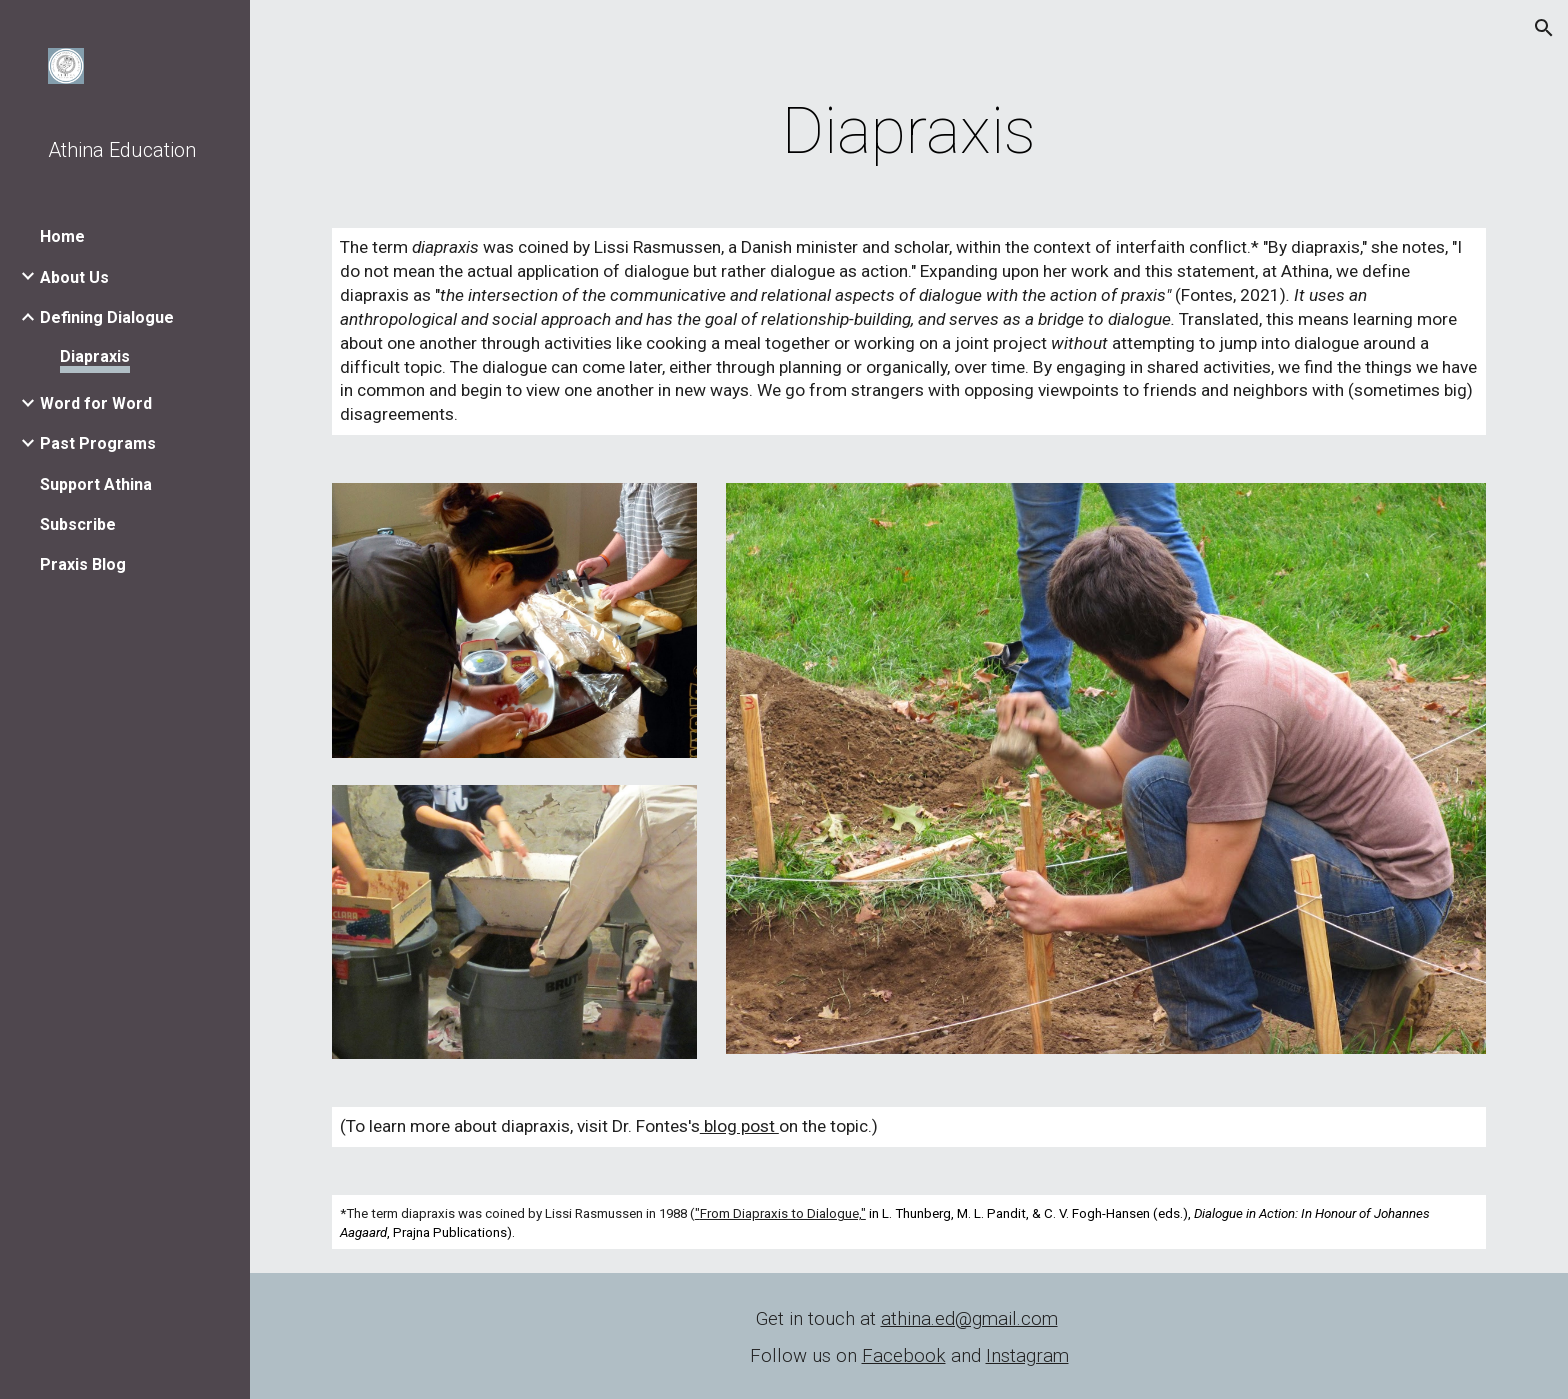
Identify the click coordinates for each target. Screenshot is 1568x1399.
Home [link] (62, 236)
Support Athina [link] (96, 484)
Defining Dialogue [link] (107, 317)
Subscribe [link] (78, 524)
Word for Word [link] (96, 403)
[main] (909, 132)
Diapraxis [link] (95, 356)
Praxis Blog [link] (83, 564)
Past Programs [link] (98, 443)
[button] (1544, 28)
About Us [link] (74, 277)
